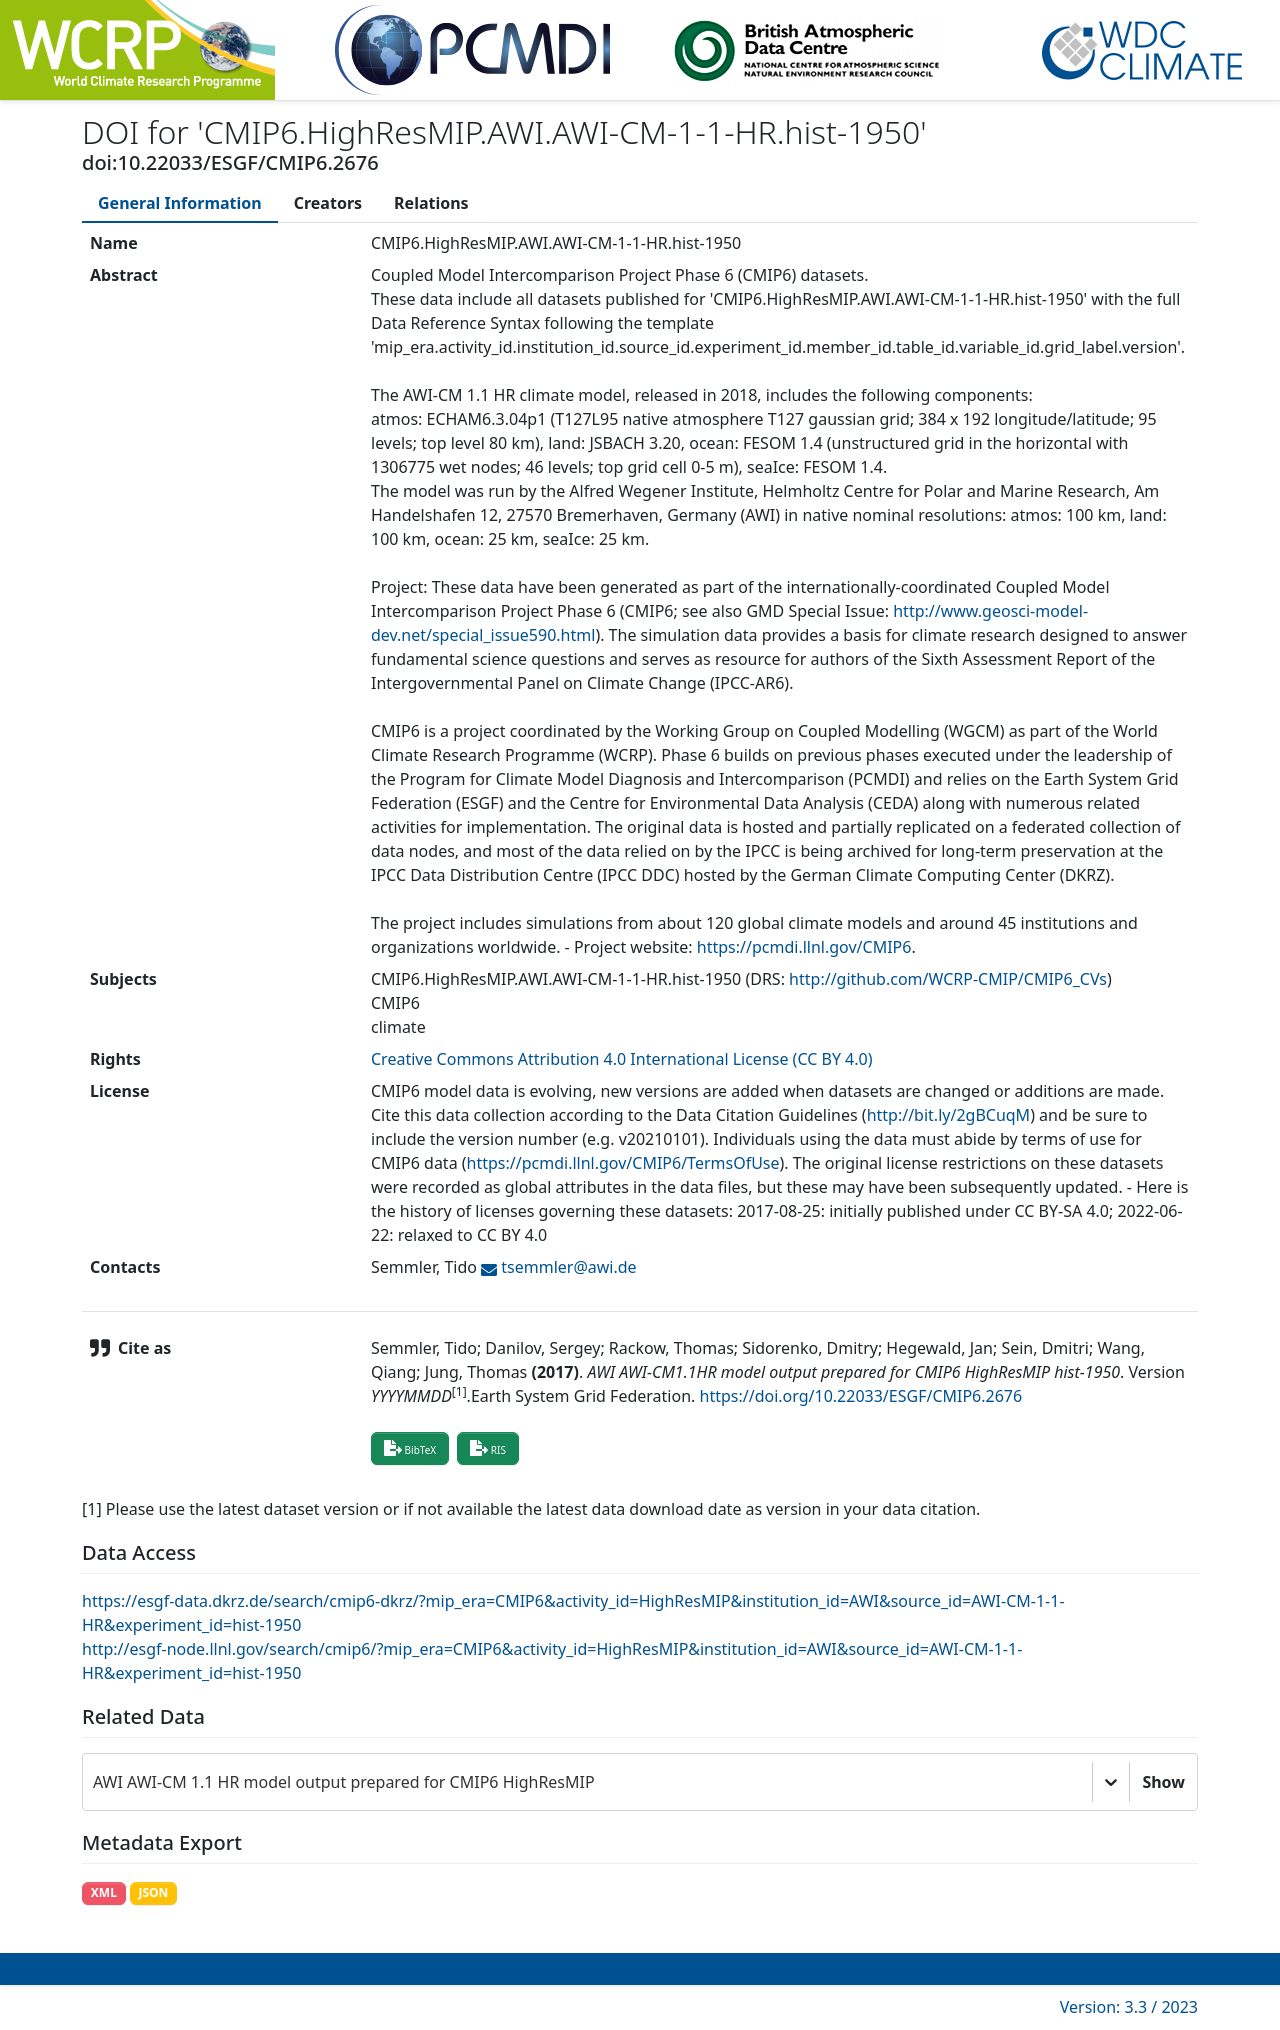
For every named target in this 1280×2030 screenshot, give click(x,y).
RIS (488, 1448)
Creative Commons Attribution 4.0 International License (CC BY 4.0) (622, 1059)
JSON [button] (153, 1892)
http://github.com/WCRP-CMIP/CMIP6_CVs (948, 979)
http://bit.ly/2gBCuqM (949, 1115)
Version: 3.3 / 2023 (1129, 2007)
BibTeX (410, 1448)
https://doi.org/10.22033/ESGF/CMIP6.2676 (861, 1396)
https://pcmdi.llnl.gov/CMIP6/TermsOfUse (623, 1163)
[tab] (180, 203)
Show (1163, 1782)
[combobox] (95, 1782)
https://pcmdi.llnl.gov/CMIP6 (804, 947)
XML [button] (104, 1892)
